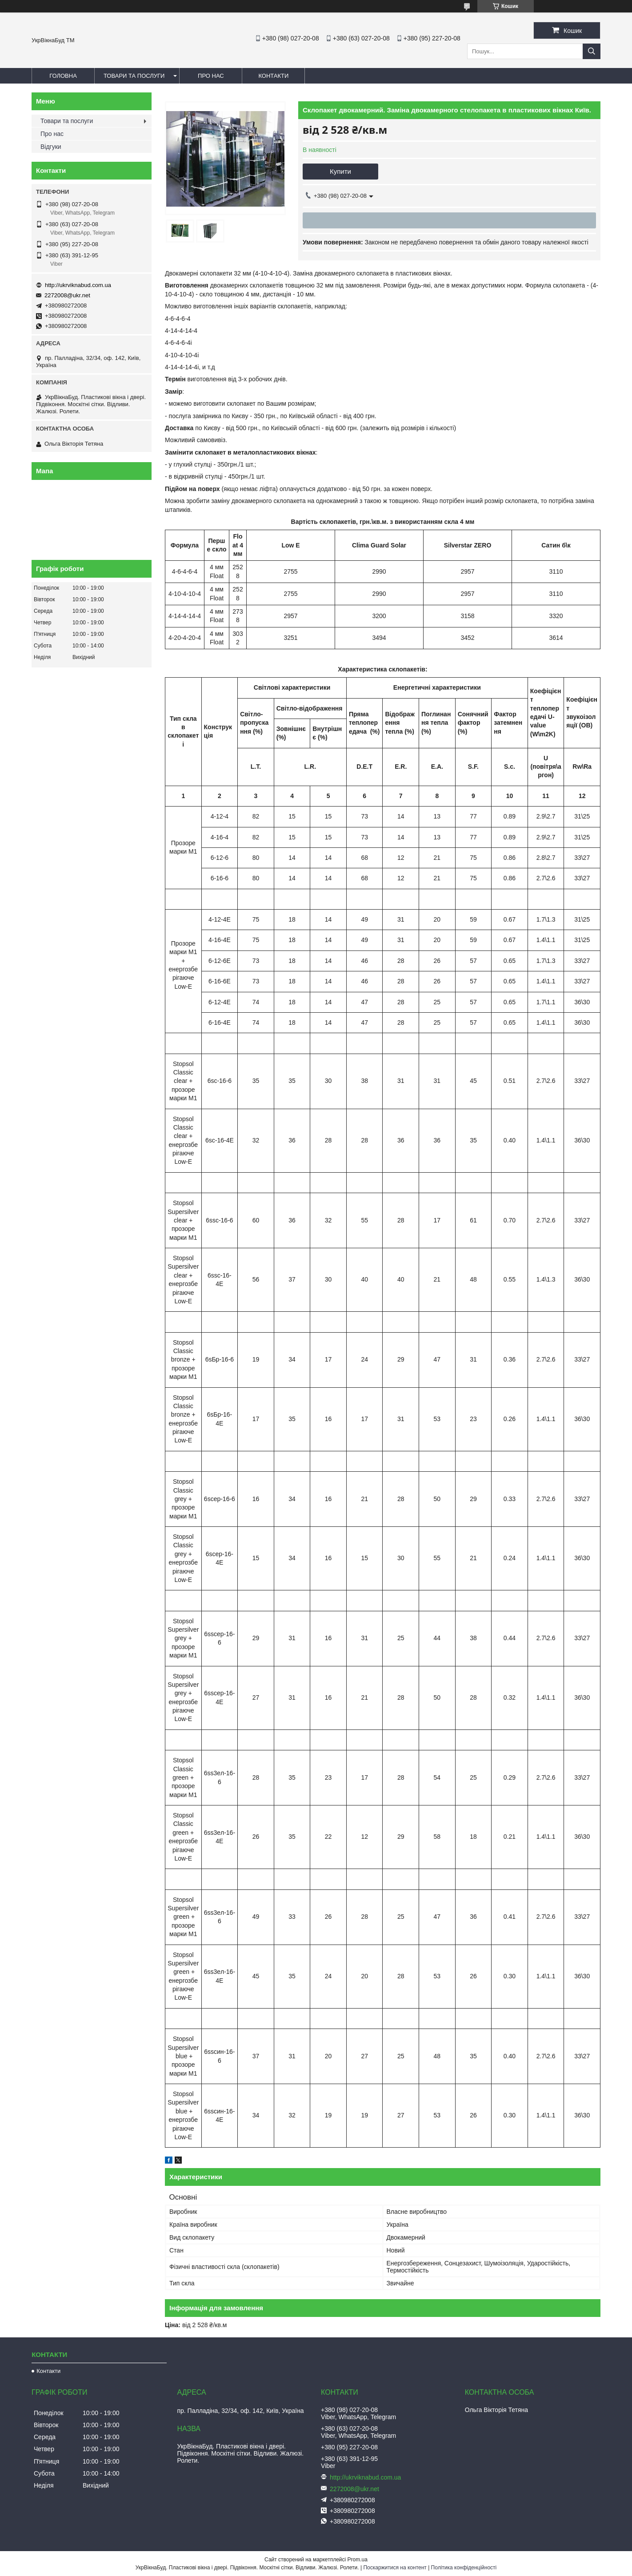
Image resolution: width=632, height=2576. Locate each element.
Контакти (273, 75)
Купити (340, 171)
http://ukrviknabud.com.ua (78, 285)
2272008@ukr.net (67, 295)
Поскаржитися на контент (394, 2567)
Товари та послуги (134, 75)
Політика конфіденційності (464, 2567)
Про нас (211, 75)
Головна (63, 75)
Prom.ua (358, 2559)
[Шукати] (591, 51)
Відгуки (50, 146)
